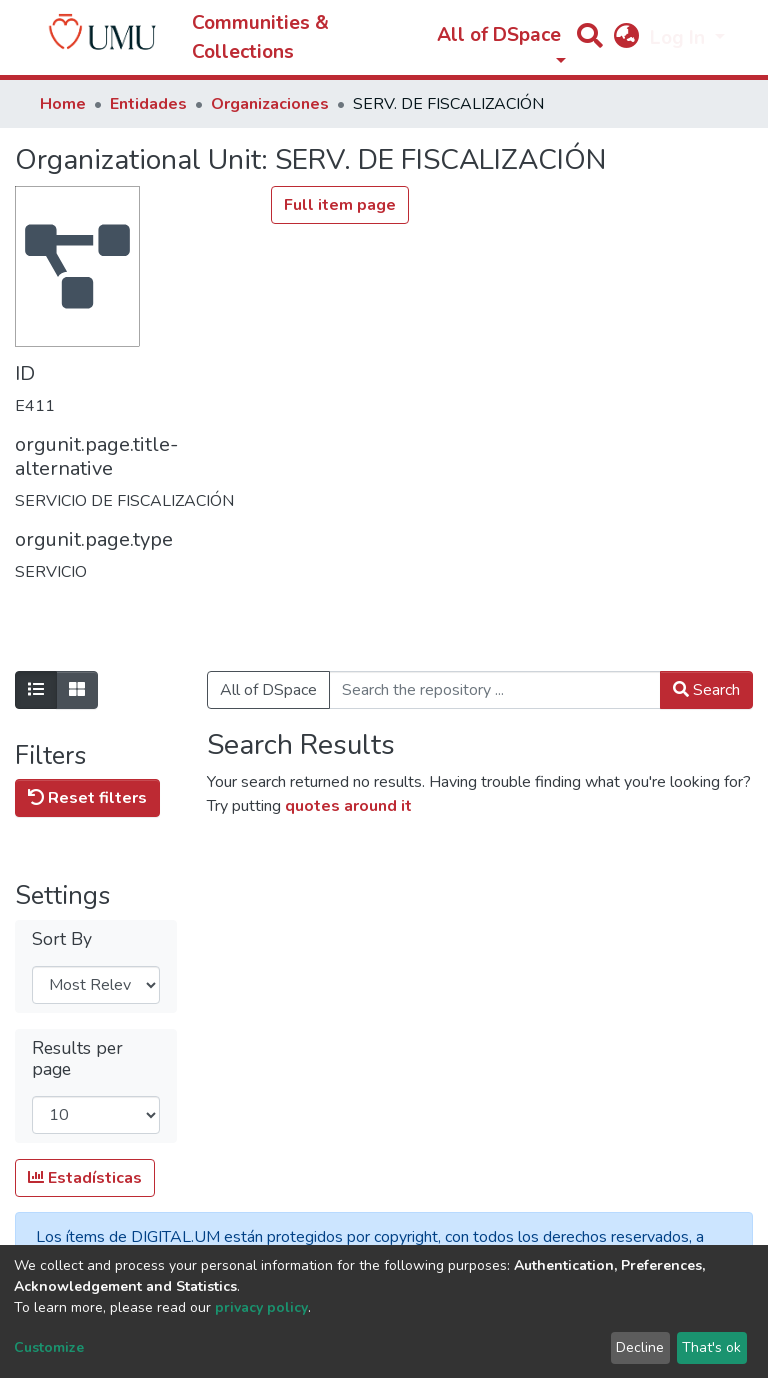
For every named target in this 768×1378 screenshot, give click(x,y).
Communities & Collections (260, 37)
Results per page (77, 1059)
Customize (49, 1347)
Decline (640, 1347)
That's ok (711, 1347)
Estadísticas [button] (85, 1178)
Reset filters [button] (87, 798)
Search (706, 690)
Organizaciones (270, 104)
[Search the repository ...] (495, 690)
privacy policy (261, 1307)
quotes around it (348, 806)
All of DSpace (268, 690)
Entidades (148, 104)
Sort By (62, 939)
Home (63, 104)
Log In (680, 38)
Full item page (340, 205)
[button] (626, 38)
